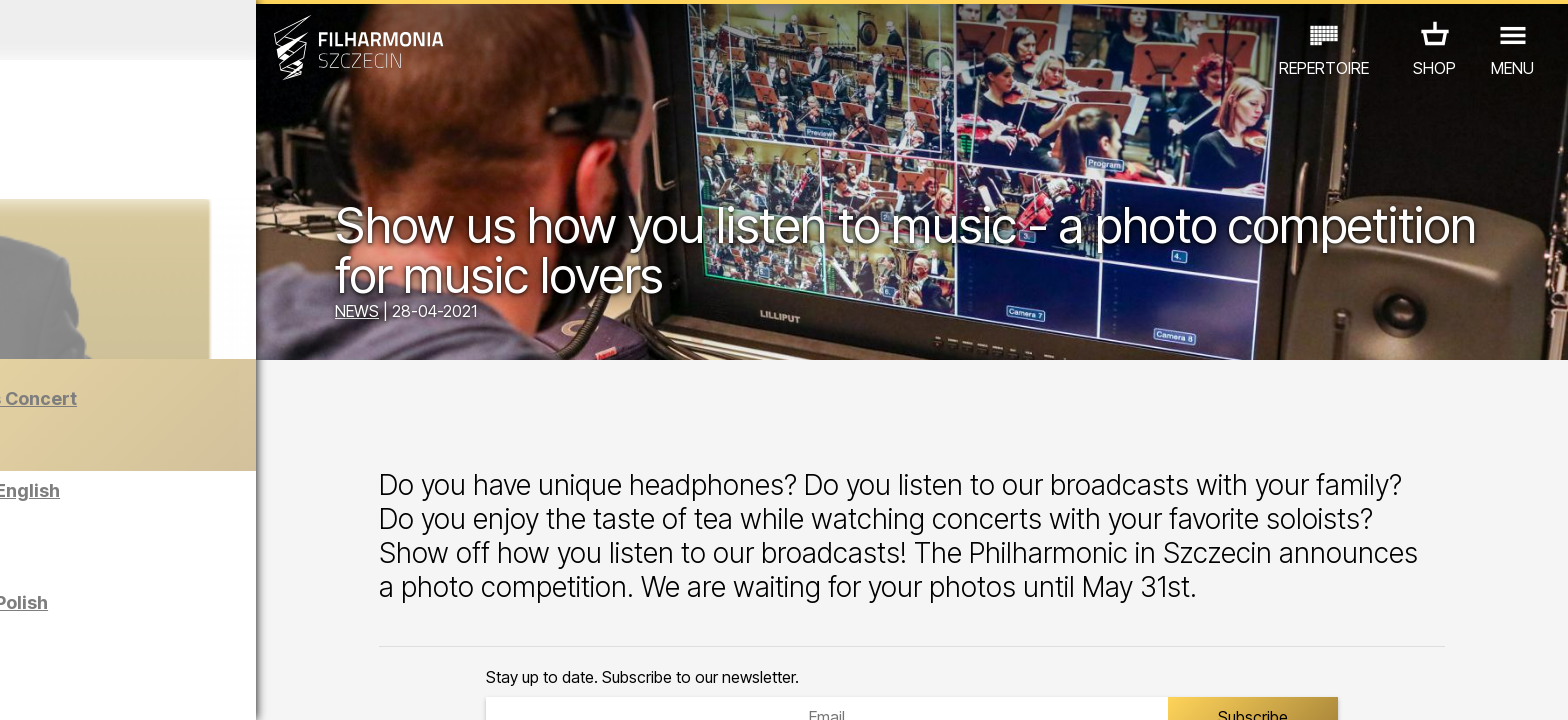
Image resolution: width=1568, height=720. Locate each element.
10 (310, 686)
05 (151, 686)
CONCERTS (76, 632)
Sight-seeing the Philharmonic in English (231, 500)
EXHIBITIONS (241, 632)
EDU (156, 632)
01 (24, 686)
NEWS (499, 315)
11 (342, 686)
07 (214, 686)
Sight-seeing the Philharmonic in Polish (225, 612)
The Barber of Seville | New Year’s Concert (247, 408)
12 (373, 686)
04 (119, 686)
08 (247, 686)
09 (278, 686)
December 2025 (203, 30)
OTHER (337, 632)
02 (55, 686)
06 (183, 686)
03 (87, 686)
